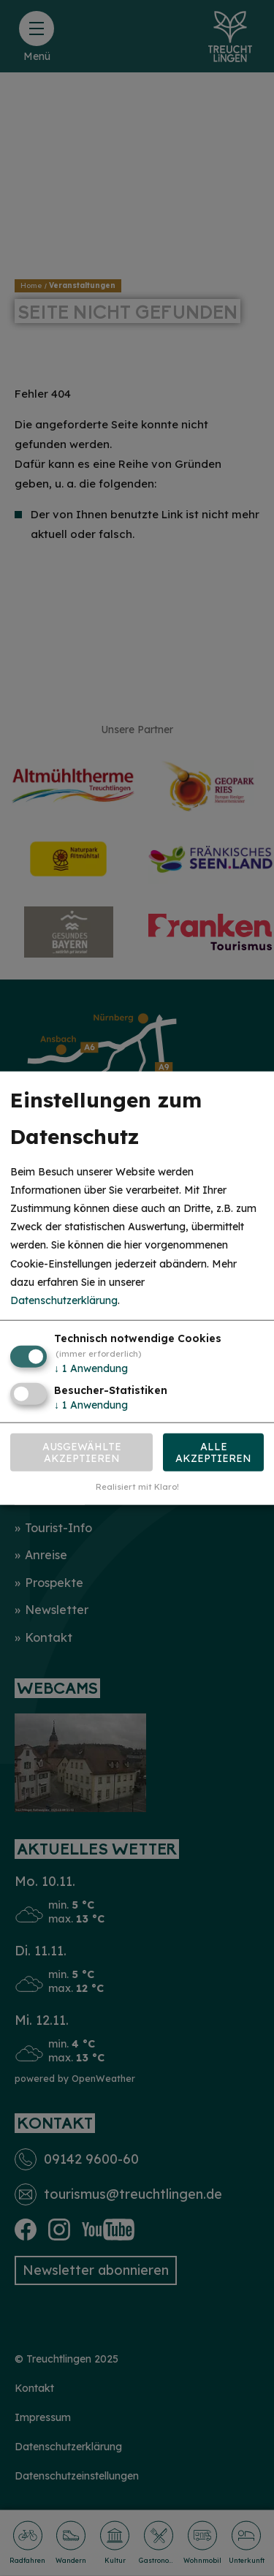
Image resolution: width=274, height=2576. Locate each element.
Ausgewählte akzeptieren (81, 1451)
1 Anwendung (91, 1368)
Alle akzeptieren (213, 1451)
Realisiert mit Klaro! (137, 1487)
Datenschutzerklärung (64, 1300)
